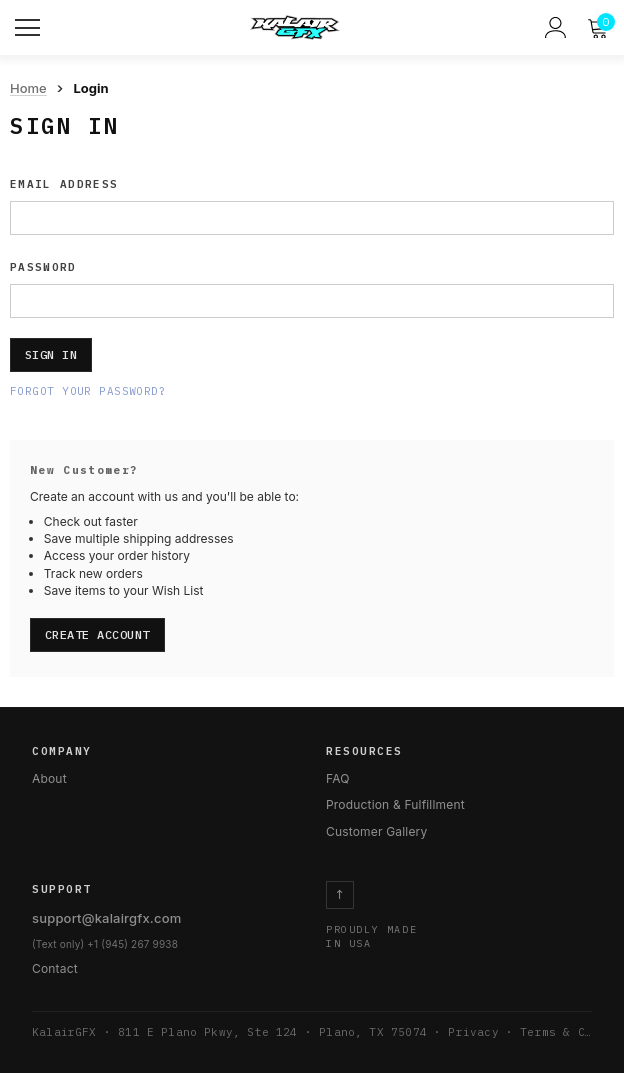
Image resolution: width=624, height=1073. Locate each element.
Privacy (473, 1032)
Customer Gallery (376, 831)
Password (43, 267)
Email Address (64, 184)
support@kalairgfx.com (106, 918)
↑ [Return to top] (340, 894)
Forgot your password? (88, 391)
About (49, 778)
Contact (55, 968)
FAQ (338, 778)
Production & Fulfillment (395, 804)
